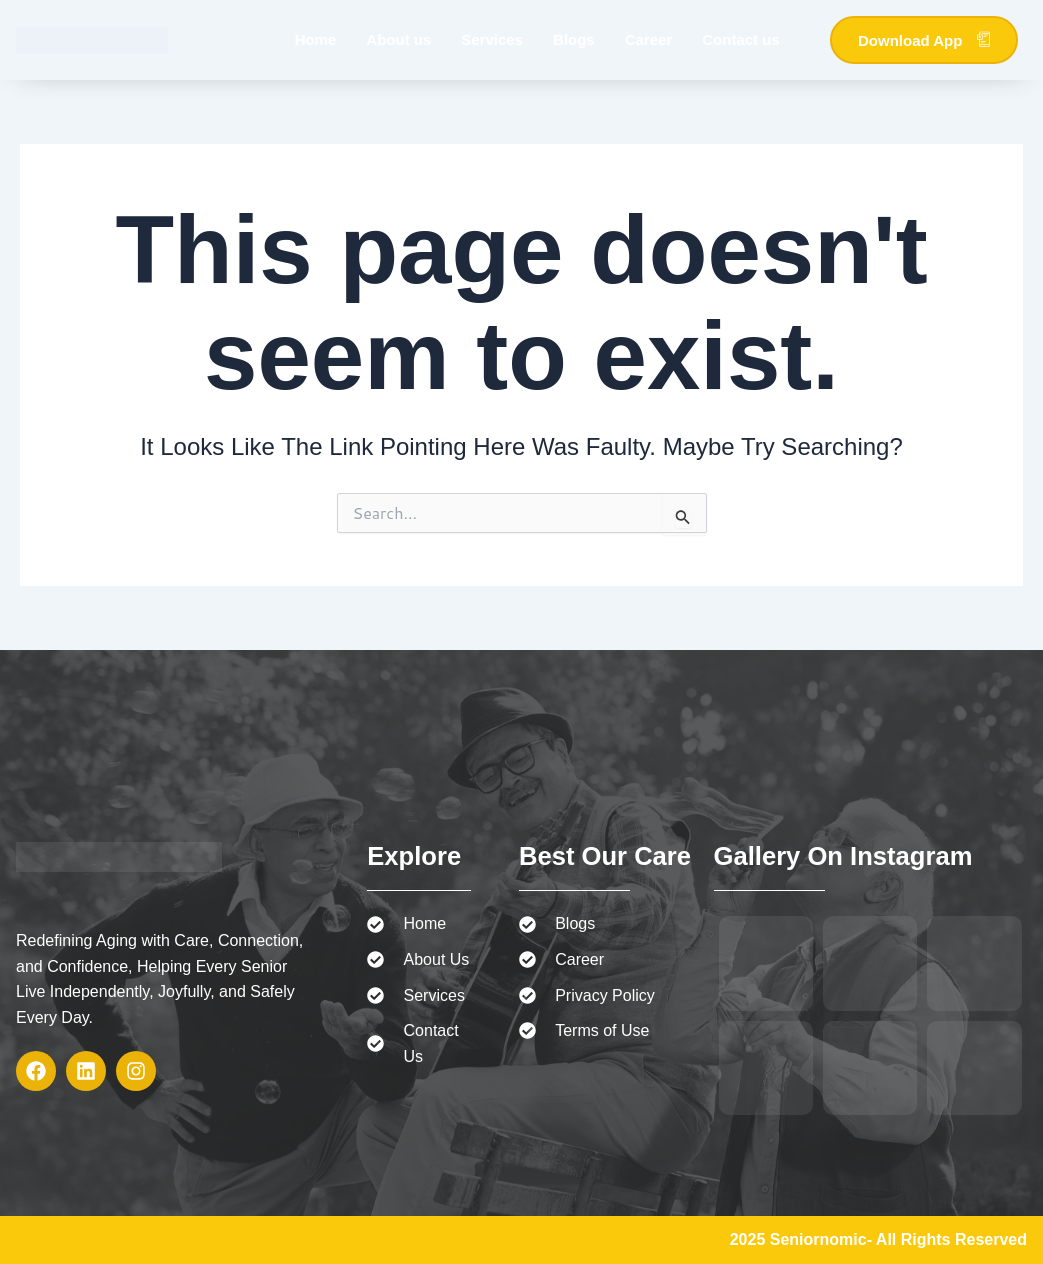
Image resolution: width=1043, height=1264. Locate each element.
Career (649, 39)
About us (398, 39)
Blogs (574, 39)
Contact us (741, 39)
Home (316, 39)
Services (492, 39)
